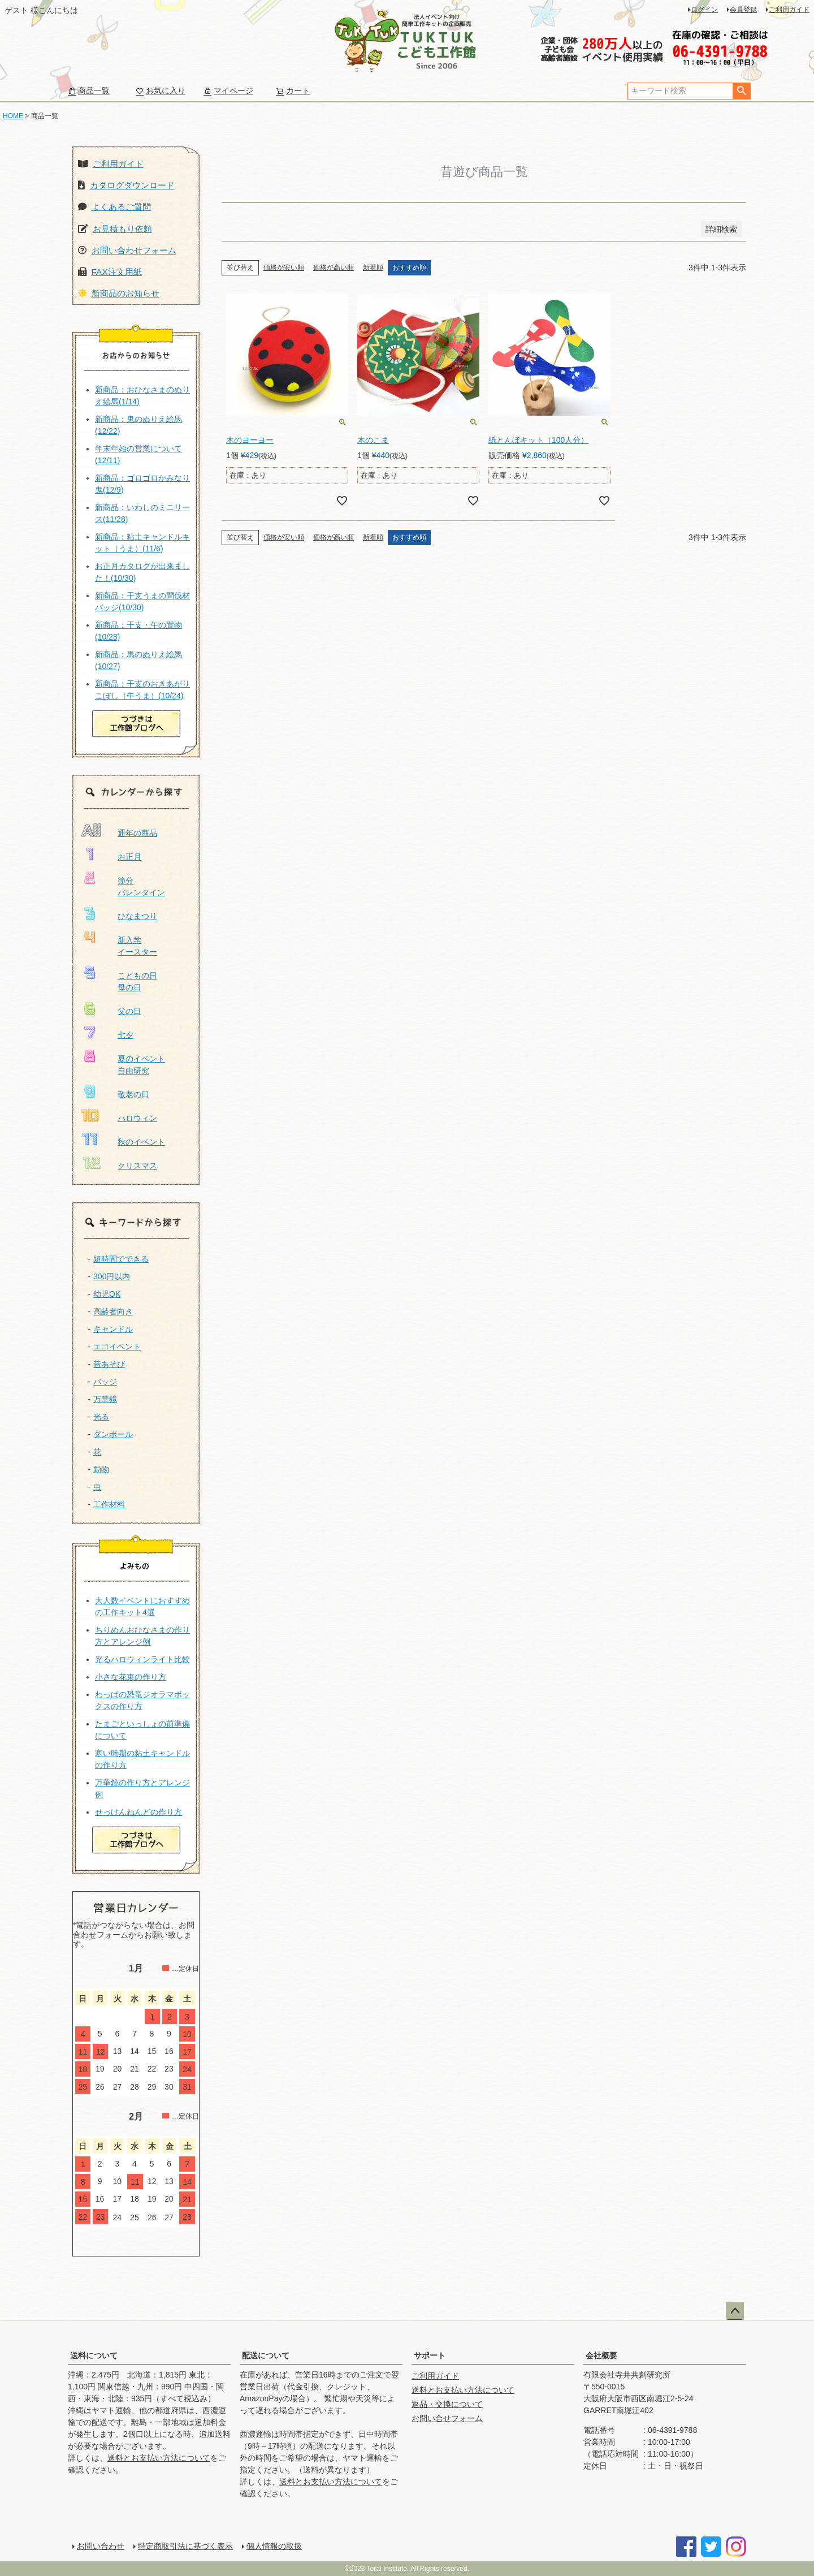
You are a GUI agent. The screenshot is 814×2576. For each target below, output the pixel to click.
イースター (137, 951)
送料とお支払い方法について (158, 2457)
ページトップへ (735, 2311)
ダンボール (113, 1434)
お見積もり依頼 (122, 229)
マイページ (228, 90)
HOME (13, 116)
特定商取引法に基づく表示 (185, 2546)
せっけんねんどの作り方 (138, 1811)
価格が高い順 (333, 267)
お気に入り (160, 90)
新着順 (373, 267)
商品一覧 (89, 90)
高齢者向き (113, 1311)
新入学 (129, 939)
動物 (101, 1469)
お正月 (129, 856)
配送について (265, 2355)
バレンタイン (141, 892)
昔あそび (109, 1364)
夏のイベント (141, 1058)
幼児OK (106, 1293)
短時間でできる (121, 1258)
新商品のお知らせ (125, 293)
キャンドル (113, 1329)
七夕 (125, 1034)
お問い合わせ (100, 2546)
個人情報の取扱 (274, 2546)
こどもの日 (137, 975)
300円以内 (111, 1276)
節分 (125, 880)
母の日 (129, 987)
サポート (429, 2355)
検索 (741, 91)
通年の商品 (137, 833)
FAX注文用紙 (117, 272)
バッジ (105, 1381)
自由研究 (133, 1070)
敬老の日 (133, 1094)
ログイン (704, 10)
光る (101, 1416)
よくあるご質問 (121, 207)
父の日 (129, 1011)
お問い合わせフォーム (134, 250)
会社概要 (601, 2355)
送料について (94, 2355)
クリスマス (137, 1165)
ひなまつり (137, 916)
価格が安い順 (283, 267)
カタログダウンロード (132, 185)
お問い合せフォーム (447, 2418)
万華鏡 (105, 1399)
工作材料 (109, 1504)
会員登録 (743, 10)
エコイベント (117, 1346)
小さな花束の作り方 (130, 1676)
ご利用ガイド (789, 10)
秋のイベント (141, 1141)
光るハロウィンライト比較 (142, 1659)
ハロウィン (137, 1118)
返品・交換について (447, 2404)
